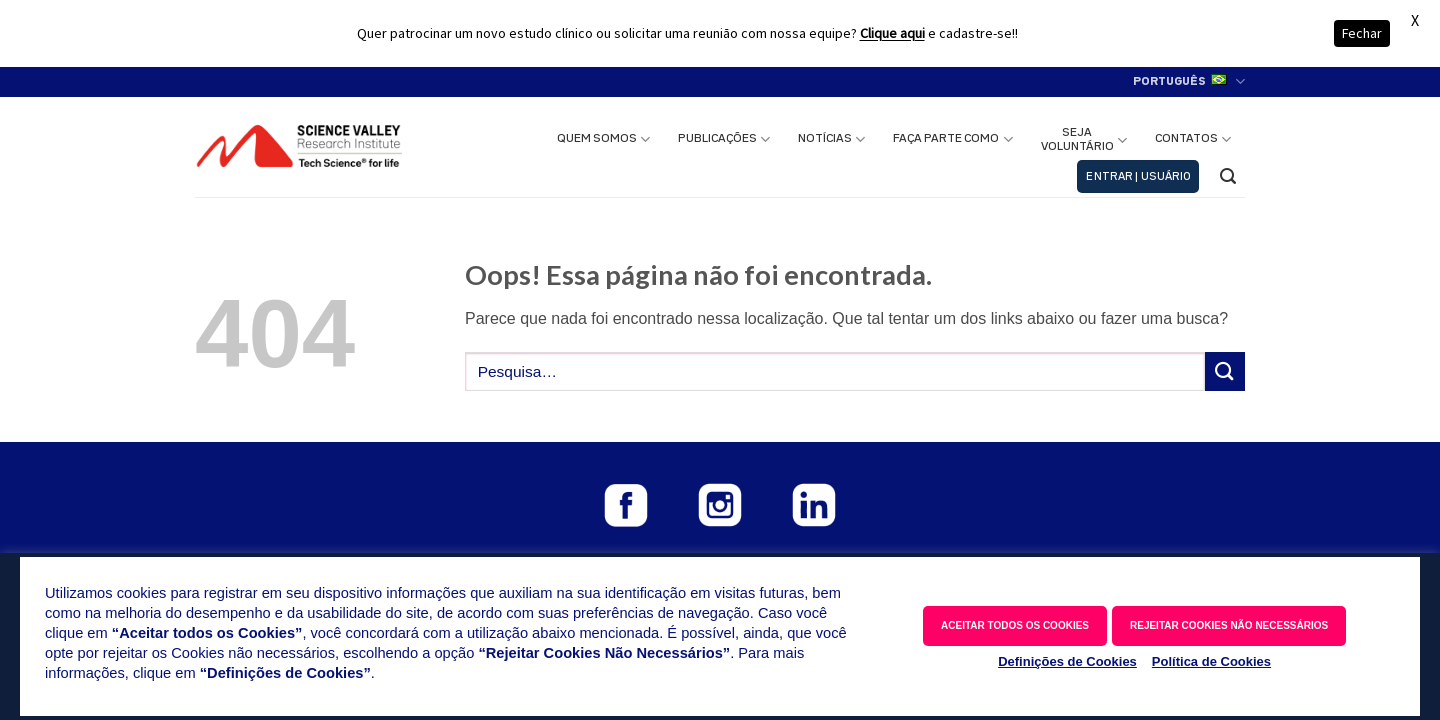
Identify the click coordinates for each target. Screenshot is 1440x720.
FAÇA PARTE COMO (952, 139)
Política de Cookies (1211, 661)
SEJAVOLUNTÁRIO (1084, 140)
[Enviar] (1225, 371)
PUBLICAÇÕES (724, 139)
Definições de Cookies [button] (1067, 661)
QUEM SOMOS (603, 139)
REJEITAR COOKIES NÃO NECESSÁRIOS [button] (1229, 625)
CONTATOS (1193, 139)
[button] (1138, 176)
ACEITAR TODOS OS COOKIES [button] (1015, 625)
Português (1189, 81)
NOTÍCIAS (831, 139)
